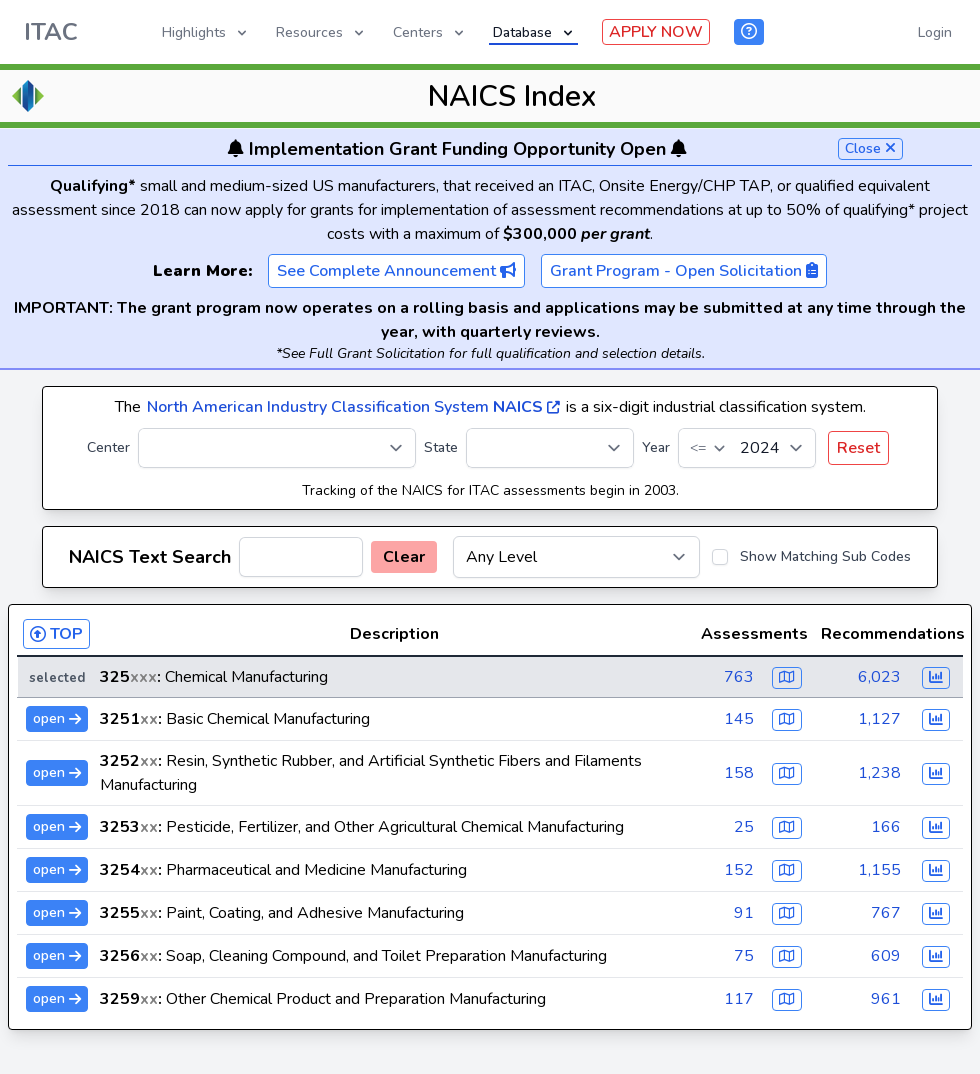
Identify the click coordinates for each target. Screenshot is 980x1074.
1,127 (879, 719)
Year (656, 447)
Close (870, 148)
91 (744, 913)
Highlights (206, 32)
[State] (550, 448)
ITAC (51, 32)
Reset (858, 448)
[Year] (747, 448)
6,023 (879, 677)
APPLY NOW (656, 32)
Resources (321, 32)
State (441, 447)
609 (886, 956)
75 (744, 956)
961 (886, 999)
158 (739, 773)
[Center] (277, 448)
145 (739, 719)
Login (935, 32)
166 (886, 827)
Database (534, 32)
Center (108, 447)
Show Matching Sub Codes (825, 556)
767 (886, 913)
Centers (430, 32)
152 (739, 870)
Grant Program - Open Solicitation (684, 271)
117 (739, 999)
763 (739, 677)
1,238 (879, 773)
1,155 (879, 870)
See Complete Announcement (396, 271)
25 (744, 827)
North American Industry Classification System (353, 407)
